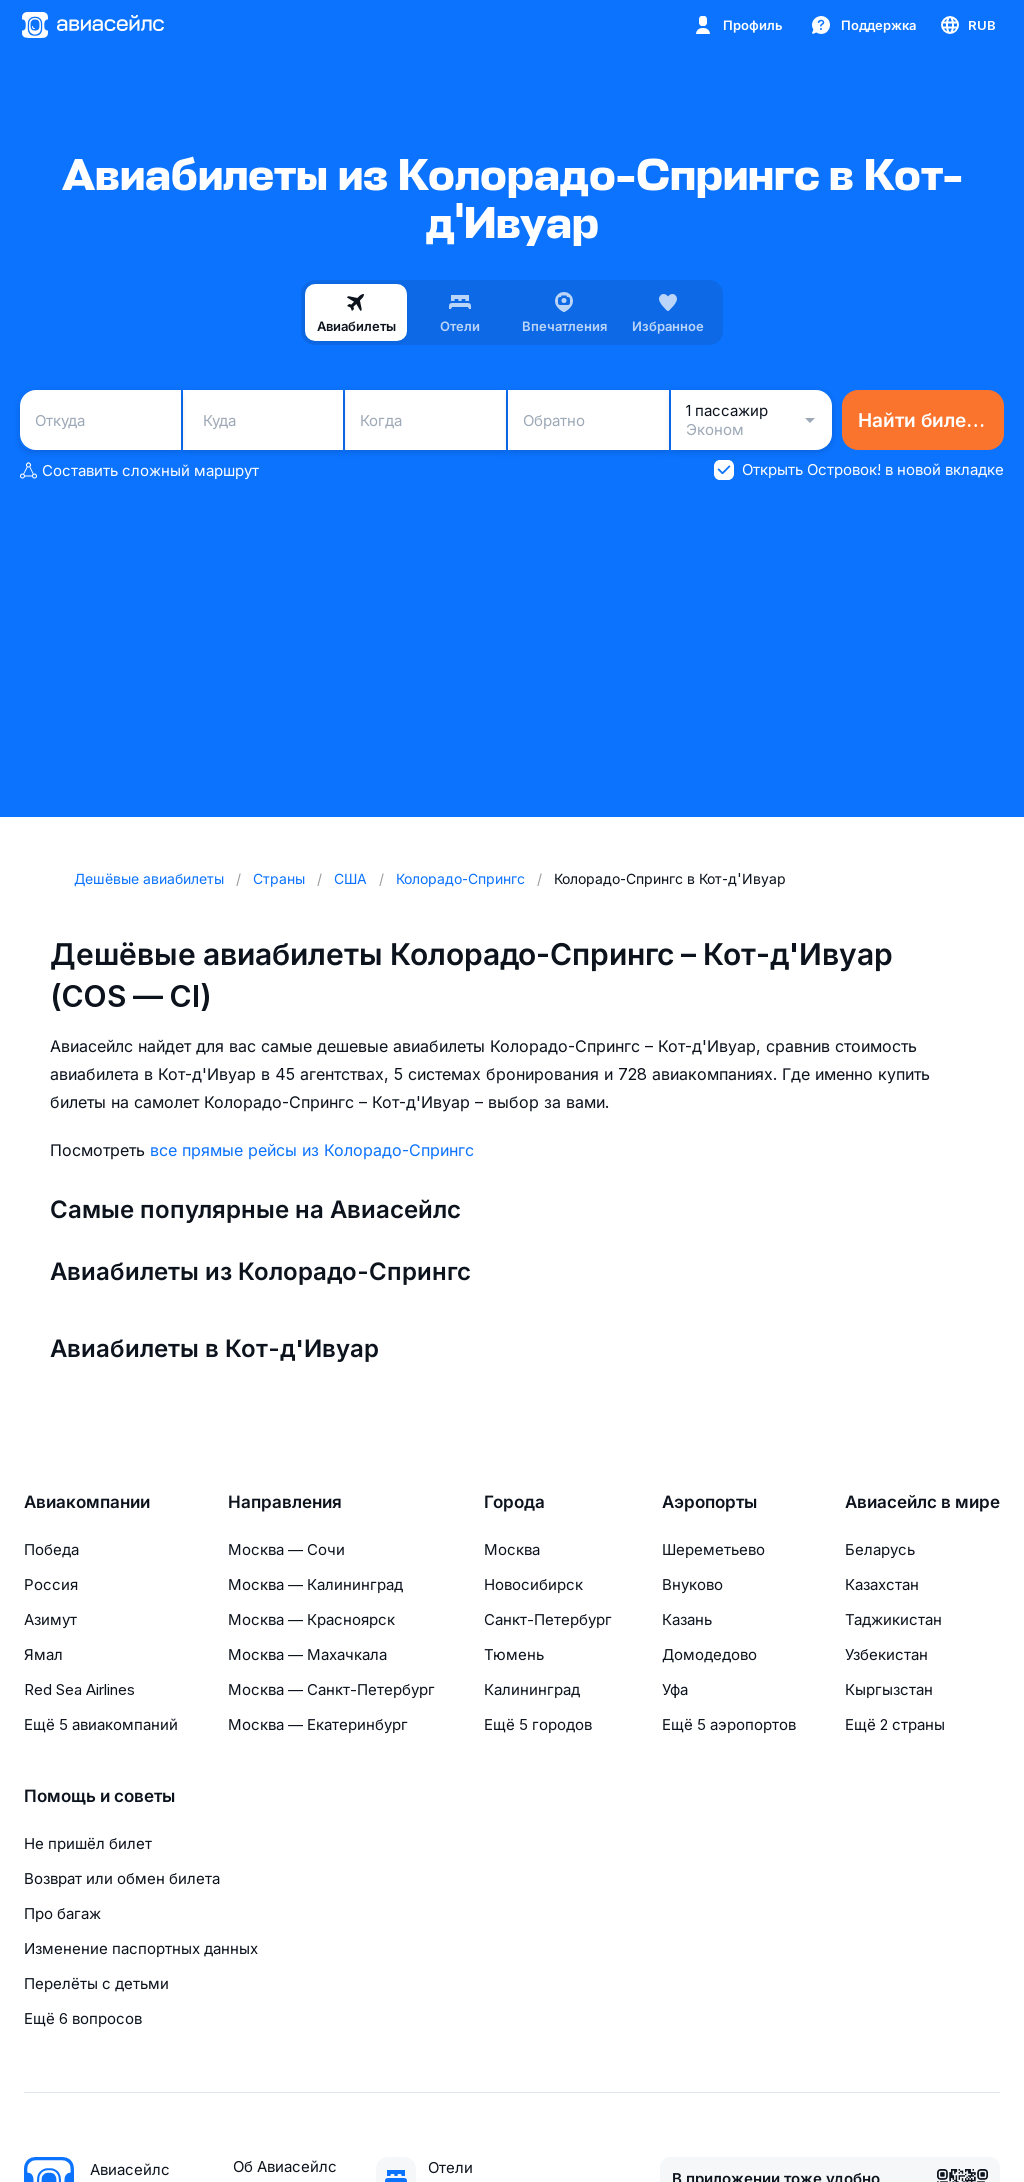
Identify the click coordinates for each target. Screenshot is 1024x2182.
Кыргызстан (889, 1689)
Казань (687, 1619)
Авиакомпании (87, 1502)
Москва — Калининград (315, 1584)
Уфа (675, 1689)
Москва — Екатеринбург (318, 1724)
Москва (512, 1549)
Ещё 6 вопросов (83, 2018)
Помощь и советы (99, 1796)
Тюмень (514, 1654)
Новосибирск (533, 1584)
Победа (51, 1549)
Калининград (532, 1689)
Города (514, 1502)
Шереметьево (713, 1549)
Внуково (692, 1584)
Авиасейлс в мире (922, 1502)
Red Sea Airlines (79, 1689)
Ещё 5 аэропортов (729, 1724)
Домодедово (709, 1654)
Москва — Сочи (286, 1549)
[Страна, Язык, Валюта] (967, 25)
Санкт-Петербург (548, 1619)
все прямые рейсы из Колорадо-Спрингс (312, 1150)
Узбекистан (886, 1654)
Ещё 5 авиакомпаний (101, 1724)
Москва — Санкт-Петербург (331, 1689)
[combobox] (100, 420)
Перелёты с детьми (96, 1983)
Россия (51, 1584)
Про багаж (62, 1913)
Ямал (43, 1654)
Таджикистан (893, 1619)
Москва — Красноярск (311, 1619)
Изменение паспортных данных (141, 1948)
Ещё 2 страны (895, 1724)
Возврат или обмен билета (122, 1878)
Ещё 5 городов (538, 1724)
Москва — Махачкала (307, 1654)
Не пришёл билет (88, 1843)
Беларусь (880, 1549)
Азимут (50, 1619)
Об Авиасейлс (285, 2166)
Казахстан (882, 1584)
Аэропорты (709, 1502)
